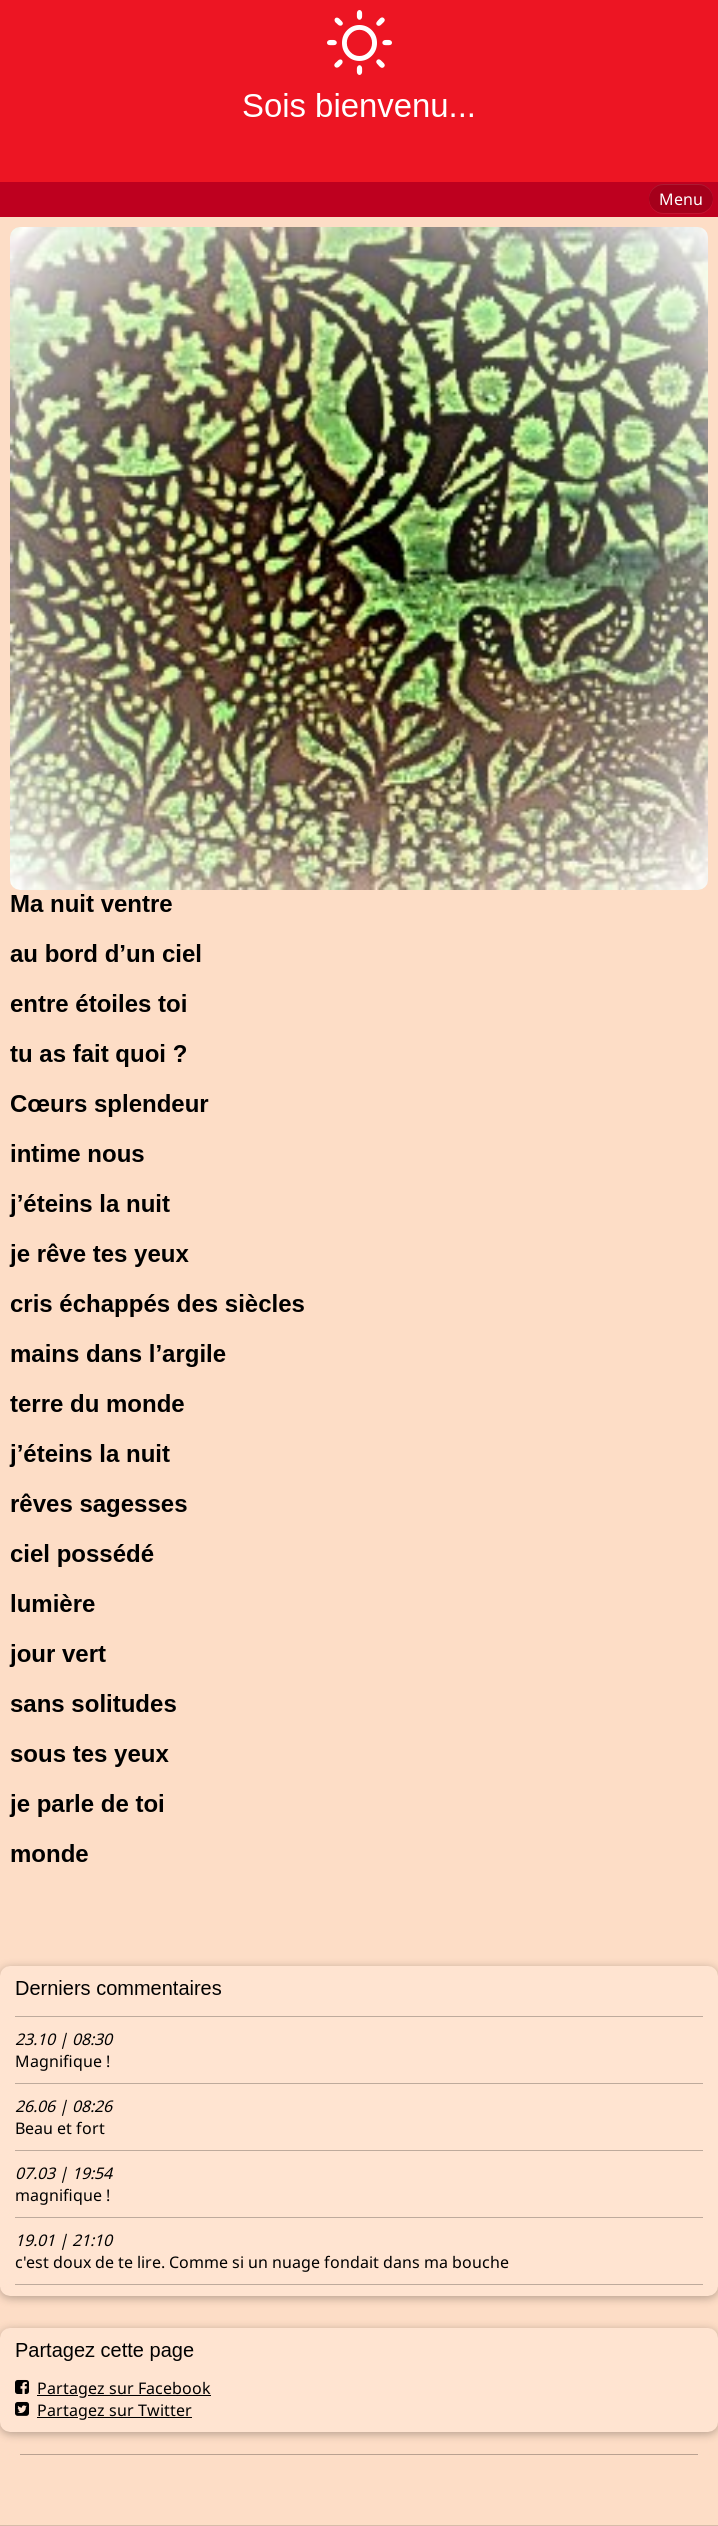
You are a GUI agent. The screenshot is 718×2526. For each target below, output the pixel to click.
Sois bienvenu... (359, 105)
